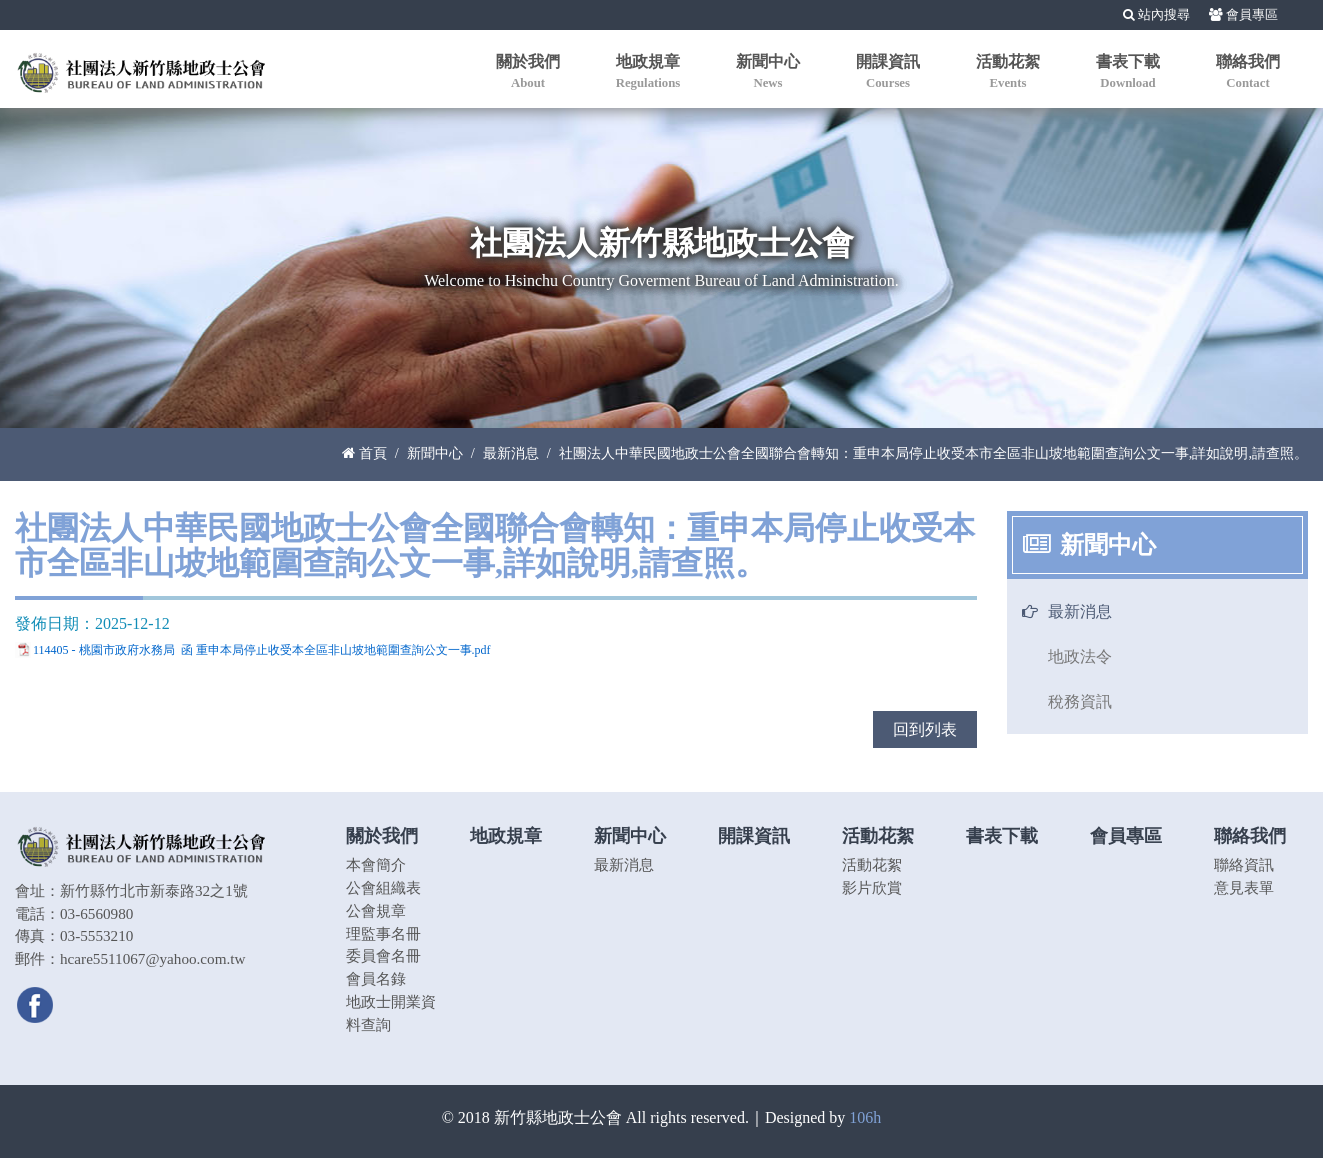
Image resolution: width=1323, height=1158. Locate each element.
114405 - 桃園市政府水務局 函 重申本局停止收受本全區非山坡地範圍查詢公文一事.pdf (262, 650)
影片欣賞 (872, 887)
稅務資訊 (1080, 701)
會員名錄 (376, 978)
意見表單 (1244, 887)
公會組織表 (383, 887)
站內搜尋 (1156, 15)
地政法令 (1080, 656)
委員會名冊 (383, 955)
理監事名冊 (383, 933)
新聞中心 (435, 453)
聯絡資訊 (1244, 864)
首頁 (364, 453)
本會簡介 (376, 864)
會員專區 (1243, 15)
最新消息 (511, 453)
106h (865, 1117)
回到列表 (925, 729)
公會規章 (376, 910)
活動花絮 (872, 864)
